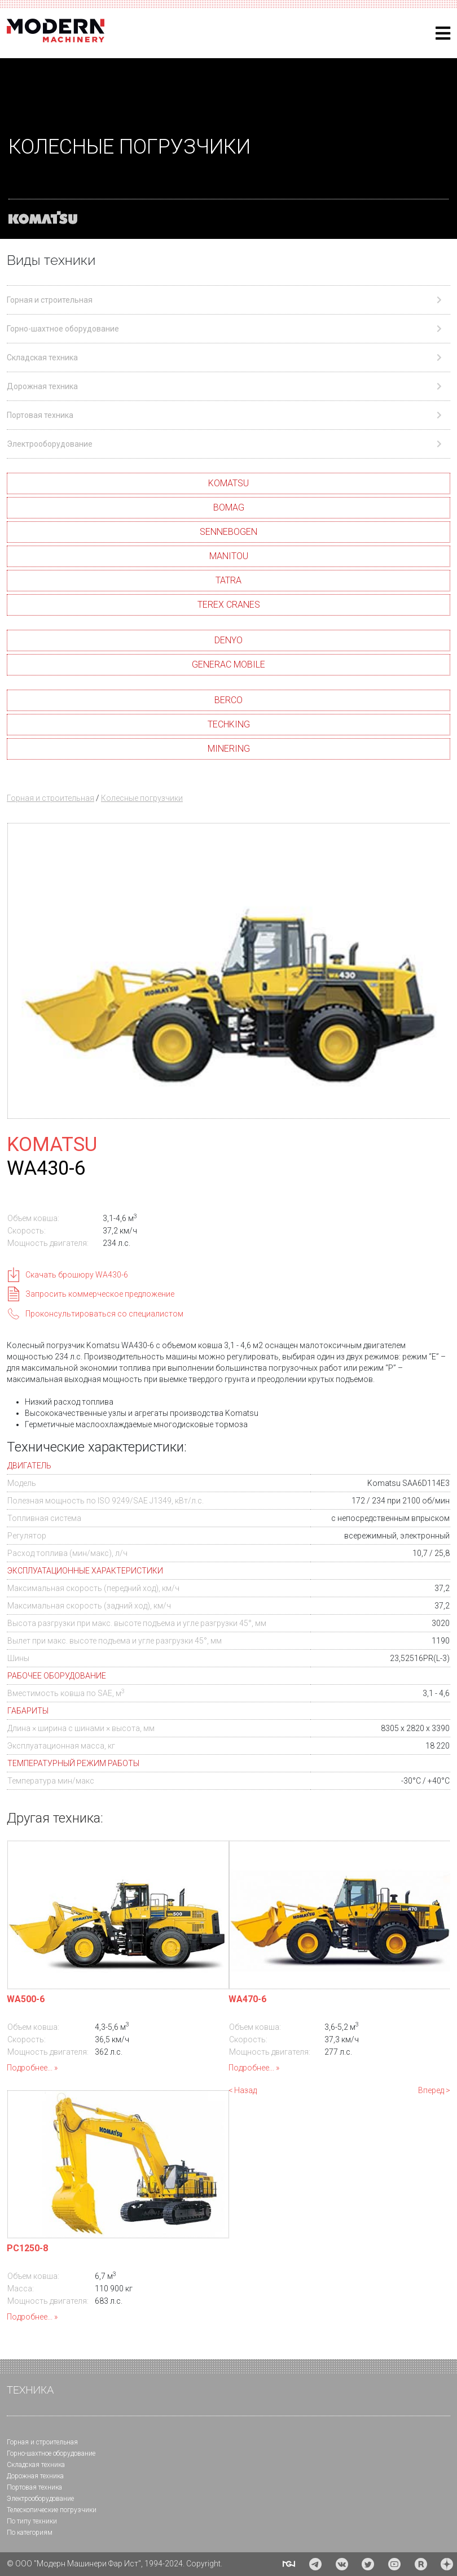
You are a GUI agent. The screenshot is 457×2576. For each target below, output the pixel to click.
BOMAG (228, 507)
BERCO (228, 700)
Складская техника (36, 2465)
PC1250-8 (27, 2248)
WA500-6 (26, 1999)
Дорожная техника (35, 2476)
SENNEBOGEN (228, 531)
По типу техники (32, 2521)
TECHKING (229, 724)
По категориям (29, 2532)
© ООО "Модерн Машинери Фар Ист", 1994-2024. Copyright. (114, 2563)
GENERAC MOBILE (228, 664)
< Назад (242, 2090)
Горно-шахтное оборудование (51, 2453)
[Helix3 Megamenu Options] (443, 33)
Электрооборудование (40, 2499)
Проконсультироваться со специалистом (104, 1313)
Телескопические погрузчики (51, 2510)
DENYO (228, 640)
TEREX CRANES (228, 604)
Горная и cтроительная (42, 2442)
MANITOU (228, 556)
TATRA (228, 580)
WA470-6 (247, 1999)
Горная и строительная (50, 798)
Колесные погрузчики (142, 798)
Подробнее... (29, 2067)
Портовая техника (34, 2487)
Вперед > (434, 2090)
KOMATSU (228, 483)
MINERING (229, 748)
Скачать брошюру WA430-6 (76, 1274)
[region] (228, 148)
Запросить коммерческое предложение (99, 1293)
